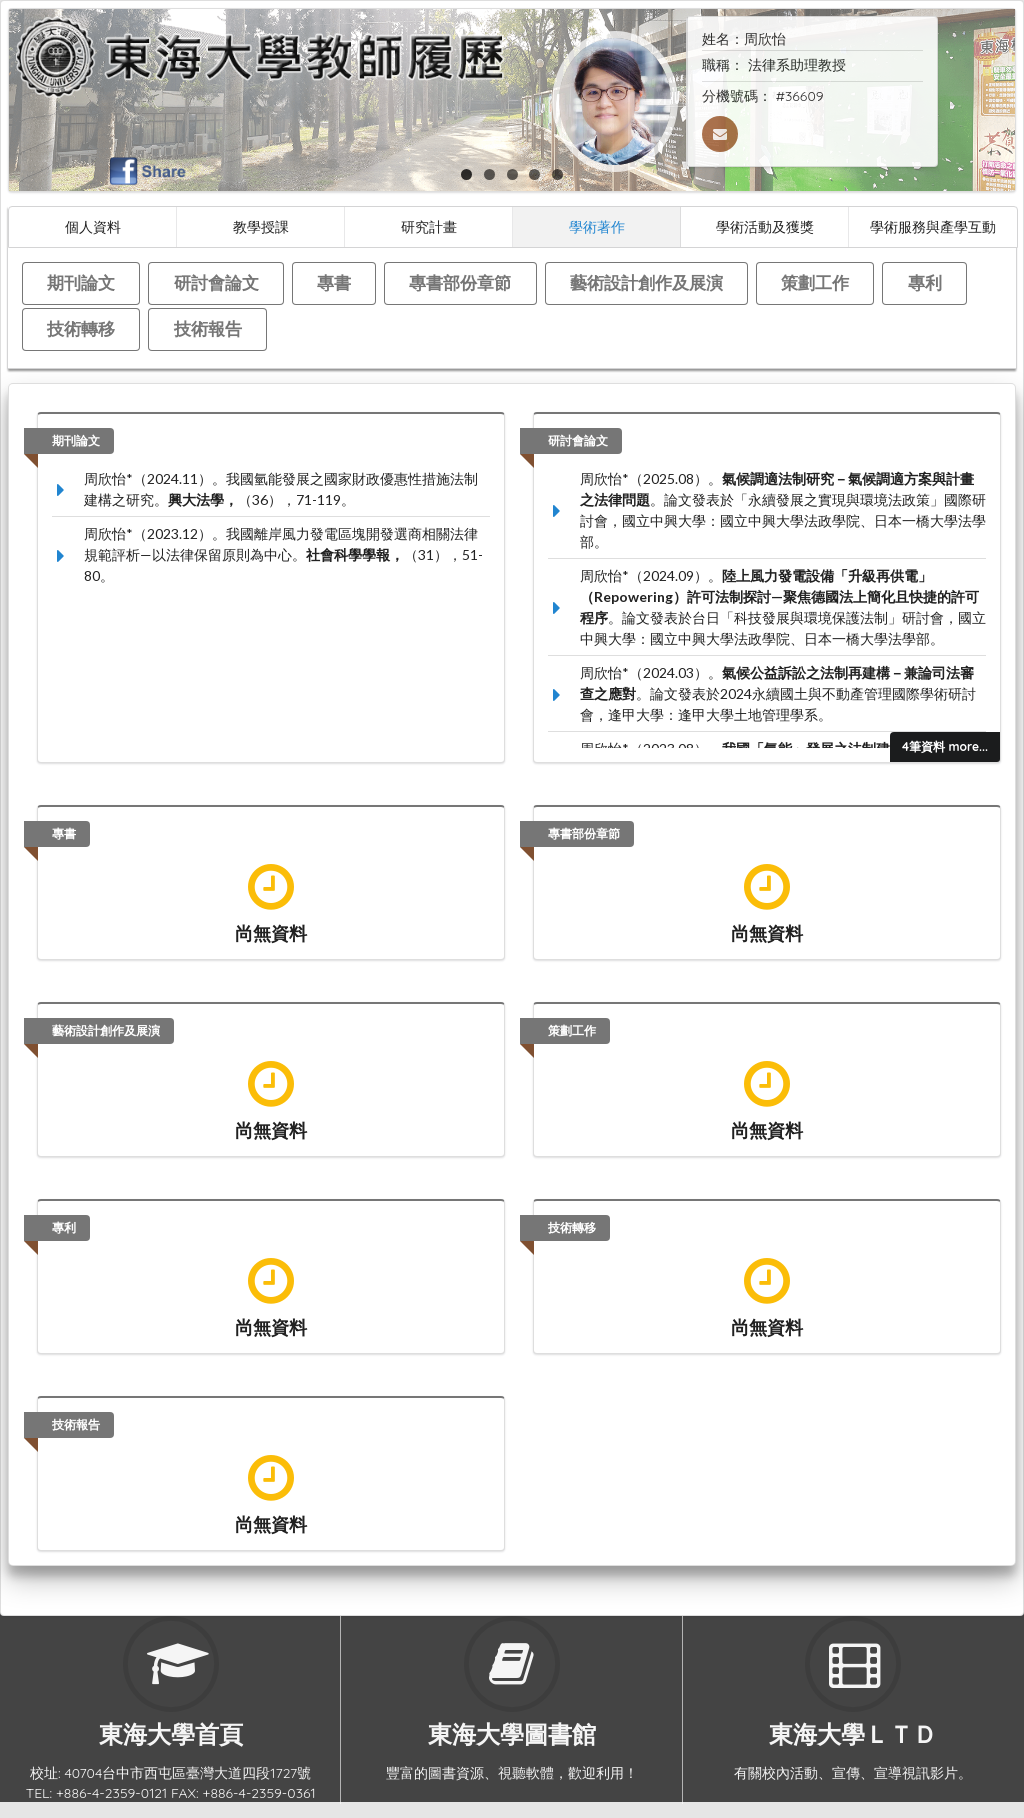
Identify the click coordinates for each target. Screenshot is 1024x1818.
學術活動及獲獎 (765, 226)
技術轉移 (81, 328)
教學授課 (261, 226)
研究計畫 (429, 226)
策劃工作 (815, 282)
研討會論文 (216, 282)
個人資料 (93, 226)
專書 (334, 282)
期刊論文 (81, 282)
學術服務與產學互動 (933, 226)
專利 (925, 282)
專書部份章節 (460, 282)
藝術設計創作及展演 (646, 282)
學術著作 (597, 226)
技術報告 (208, 328)
